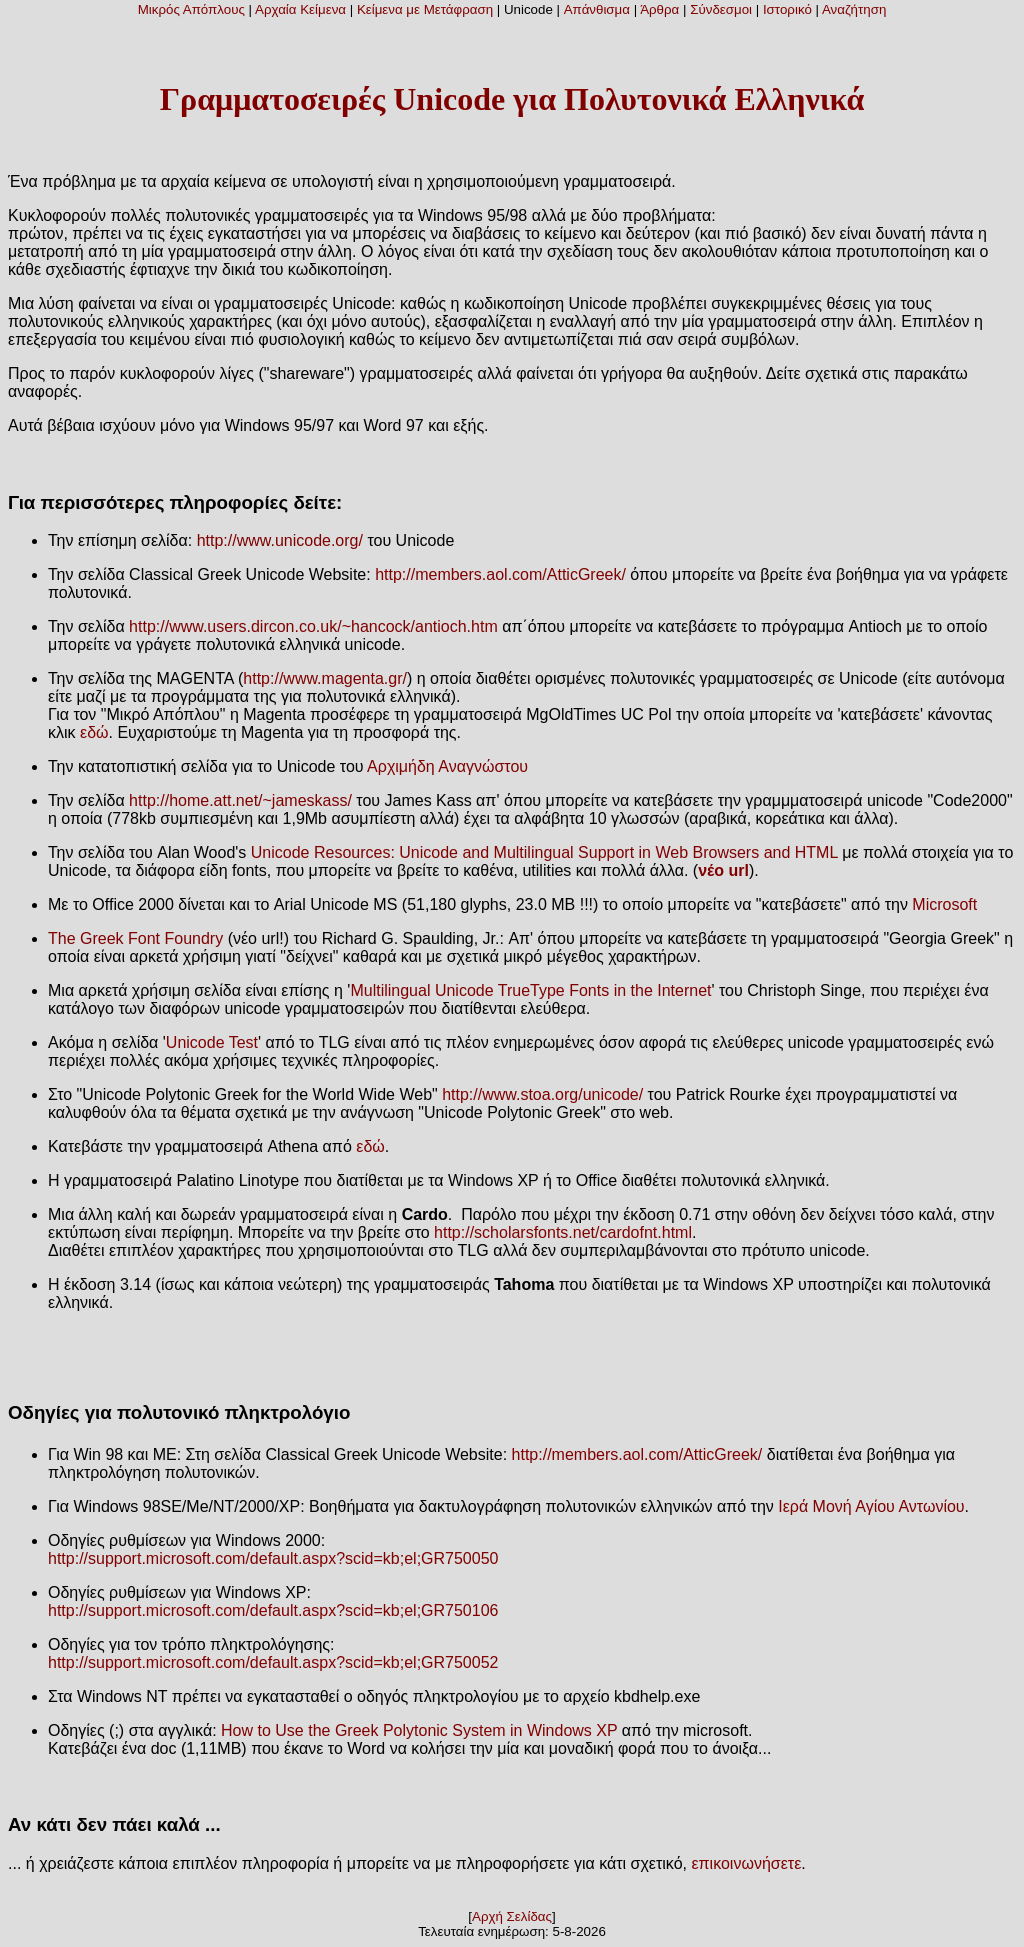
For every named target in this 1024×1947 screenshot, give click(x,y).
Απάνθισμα (597, 9)
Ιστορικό (787, 9)
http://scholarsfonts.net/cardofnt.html (563, 1232)
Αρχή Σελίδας (512, 1916)
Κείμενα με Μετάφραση (425, 9)
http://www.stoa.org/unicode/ (542, 1094)
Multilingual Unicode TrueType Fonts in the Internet (530, 990)
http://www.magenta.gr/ (325, 678)
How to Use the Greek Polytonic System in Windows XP (419, 1730)
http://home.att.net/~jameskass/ (240, 800)
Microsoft (944, 904)
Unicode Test (212, 1042)
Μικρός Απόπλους (191, 9)
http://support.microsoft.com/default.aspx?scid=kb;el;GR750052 (273, 1662)
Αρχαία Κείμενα (300, 9)
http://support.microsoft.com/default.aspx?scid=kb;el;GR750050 (273, 1558)
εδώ (94, 732)
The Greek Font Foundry (135, 938)
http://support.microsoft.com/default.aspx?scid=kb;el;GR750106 (273, 1610)
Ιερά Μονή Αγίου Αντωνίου (871, 1506)
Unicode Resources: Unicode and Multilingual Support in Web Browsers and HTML (544, 852)
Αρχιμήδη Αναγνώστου (447, 766)
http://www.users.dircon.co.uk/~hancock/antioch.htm (313, 626)
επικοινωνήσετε (746, 1863)
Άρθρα (659, 9)
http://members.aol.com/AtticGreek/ (500, 574)
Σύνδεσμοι (721, 9)
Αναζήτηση (854, 9)
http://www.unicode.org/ (280, 540)
